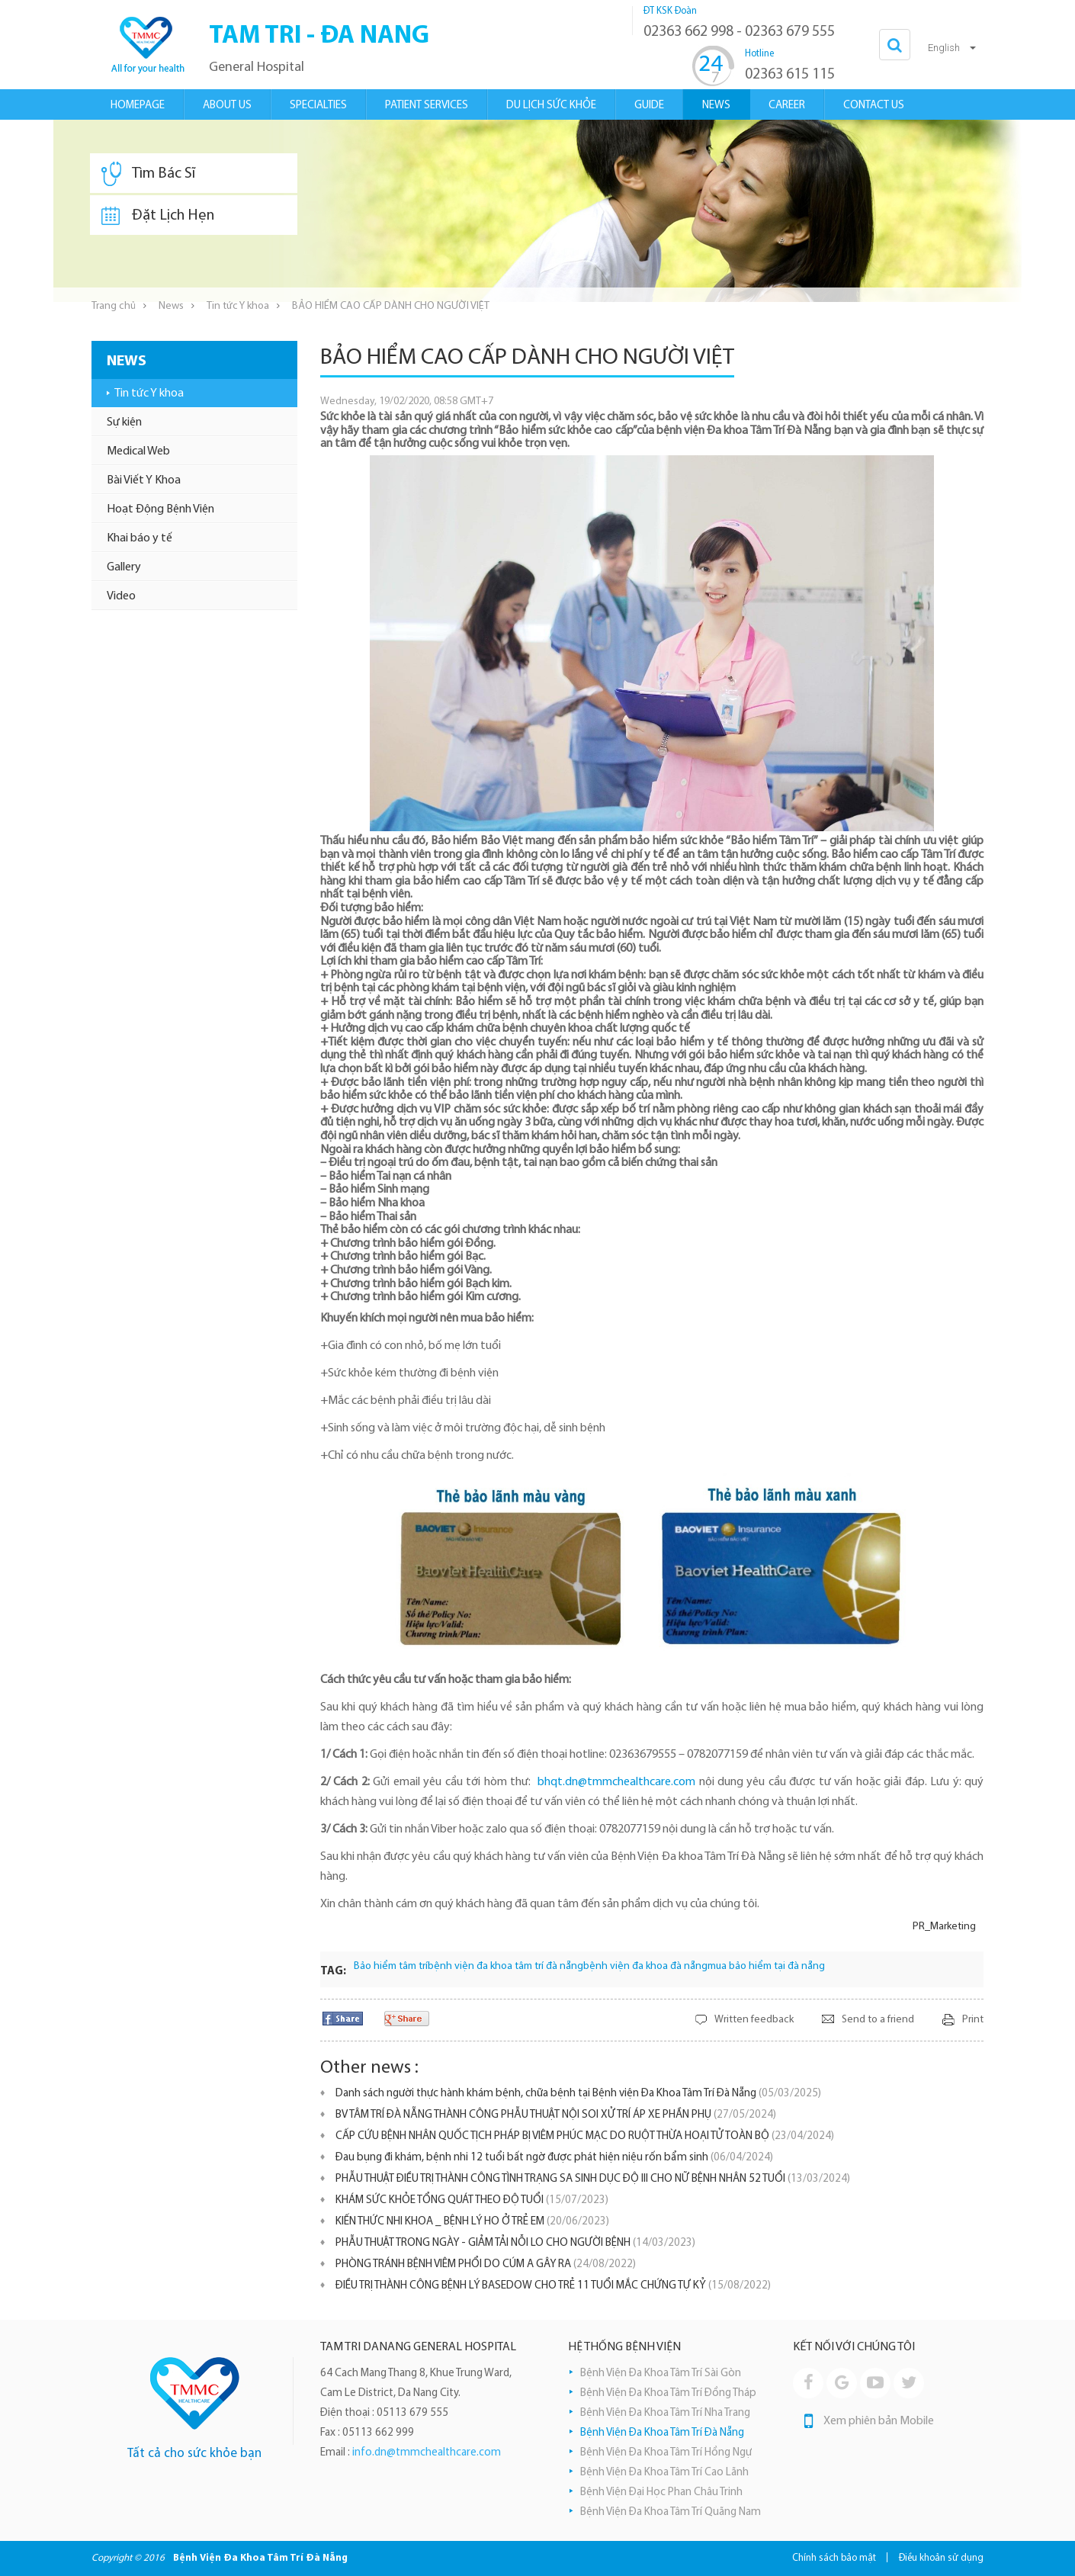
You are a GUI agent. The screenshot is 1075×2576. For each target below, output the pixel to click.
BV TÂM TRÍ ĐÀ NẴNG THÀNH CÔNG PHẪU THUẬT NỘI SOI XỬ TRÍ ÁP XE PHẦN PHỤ (555, 2115)
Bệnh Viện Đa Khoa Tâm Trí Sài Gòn (660, 2373)
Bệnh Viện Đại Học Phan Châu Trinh (661, 2492)
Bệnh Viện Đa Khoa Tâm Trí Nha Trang (665, 2413)
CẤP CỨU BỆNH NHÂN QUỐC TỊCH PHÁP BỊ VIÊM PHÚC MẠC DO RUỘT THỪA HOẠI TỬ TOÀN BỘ (584, 2136)
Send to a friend (878, 2019)
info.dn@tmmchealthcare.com (426, 2453)
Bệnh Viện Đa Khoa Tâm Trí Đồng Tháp (668, 2393)
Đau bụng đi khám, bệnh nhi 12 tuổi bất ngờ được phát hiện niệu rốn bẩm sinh (554, 2157)
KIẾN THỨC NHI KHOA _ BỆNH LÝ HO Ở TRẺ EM (472, 2222)
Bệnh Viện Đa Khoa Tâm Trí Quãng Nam (670, 2512)
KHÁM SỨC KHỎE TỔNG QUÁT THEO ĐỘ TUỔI (471, 2200)
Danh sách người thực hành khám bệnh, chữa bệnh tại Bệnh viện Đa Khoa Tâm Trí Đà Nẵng (578, 2093)
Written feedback (754, 2019)
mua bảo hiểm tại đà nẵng (766, 1966)
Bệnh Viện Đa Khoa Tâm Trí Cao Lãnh (664, 2472)
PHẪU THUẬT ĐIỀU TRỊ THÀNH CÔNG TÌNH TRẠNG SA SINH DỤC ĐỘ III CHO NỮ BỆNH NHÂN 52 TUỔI (592, 2179)
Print (973, 2019)
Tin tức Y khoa (238, 306)
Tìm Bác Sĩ (148, 174)
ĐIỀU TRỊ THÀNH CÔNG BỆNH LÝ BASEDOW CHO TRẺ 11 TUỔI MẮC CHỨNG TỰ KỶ (553, 2286)
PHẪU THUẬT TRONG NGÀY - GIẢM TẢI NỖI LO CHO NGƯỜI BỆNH (515, 2243)
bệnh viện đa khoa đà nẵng (645, 1966)
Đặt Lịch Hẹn (157, 216)
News (171, 306)
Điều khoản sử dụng (941, 2558)
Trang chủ (113, 306)
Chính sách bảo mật (834, 2558)
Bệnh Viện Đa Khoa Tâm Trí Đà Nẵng (662, 2433)
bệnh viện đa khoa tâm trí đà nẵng (505, 1966)
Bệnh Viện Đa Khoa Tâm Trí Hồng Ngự (666, 2453)
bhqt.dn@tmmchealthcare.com (616, 1782)
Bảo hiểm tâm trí (391, 1966)
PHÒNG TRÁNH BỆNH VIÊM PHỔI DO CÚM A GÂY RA (485, 2264)
